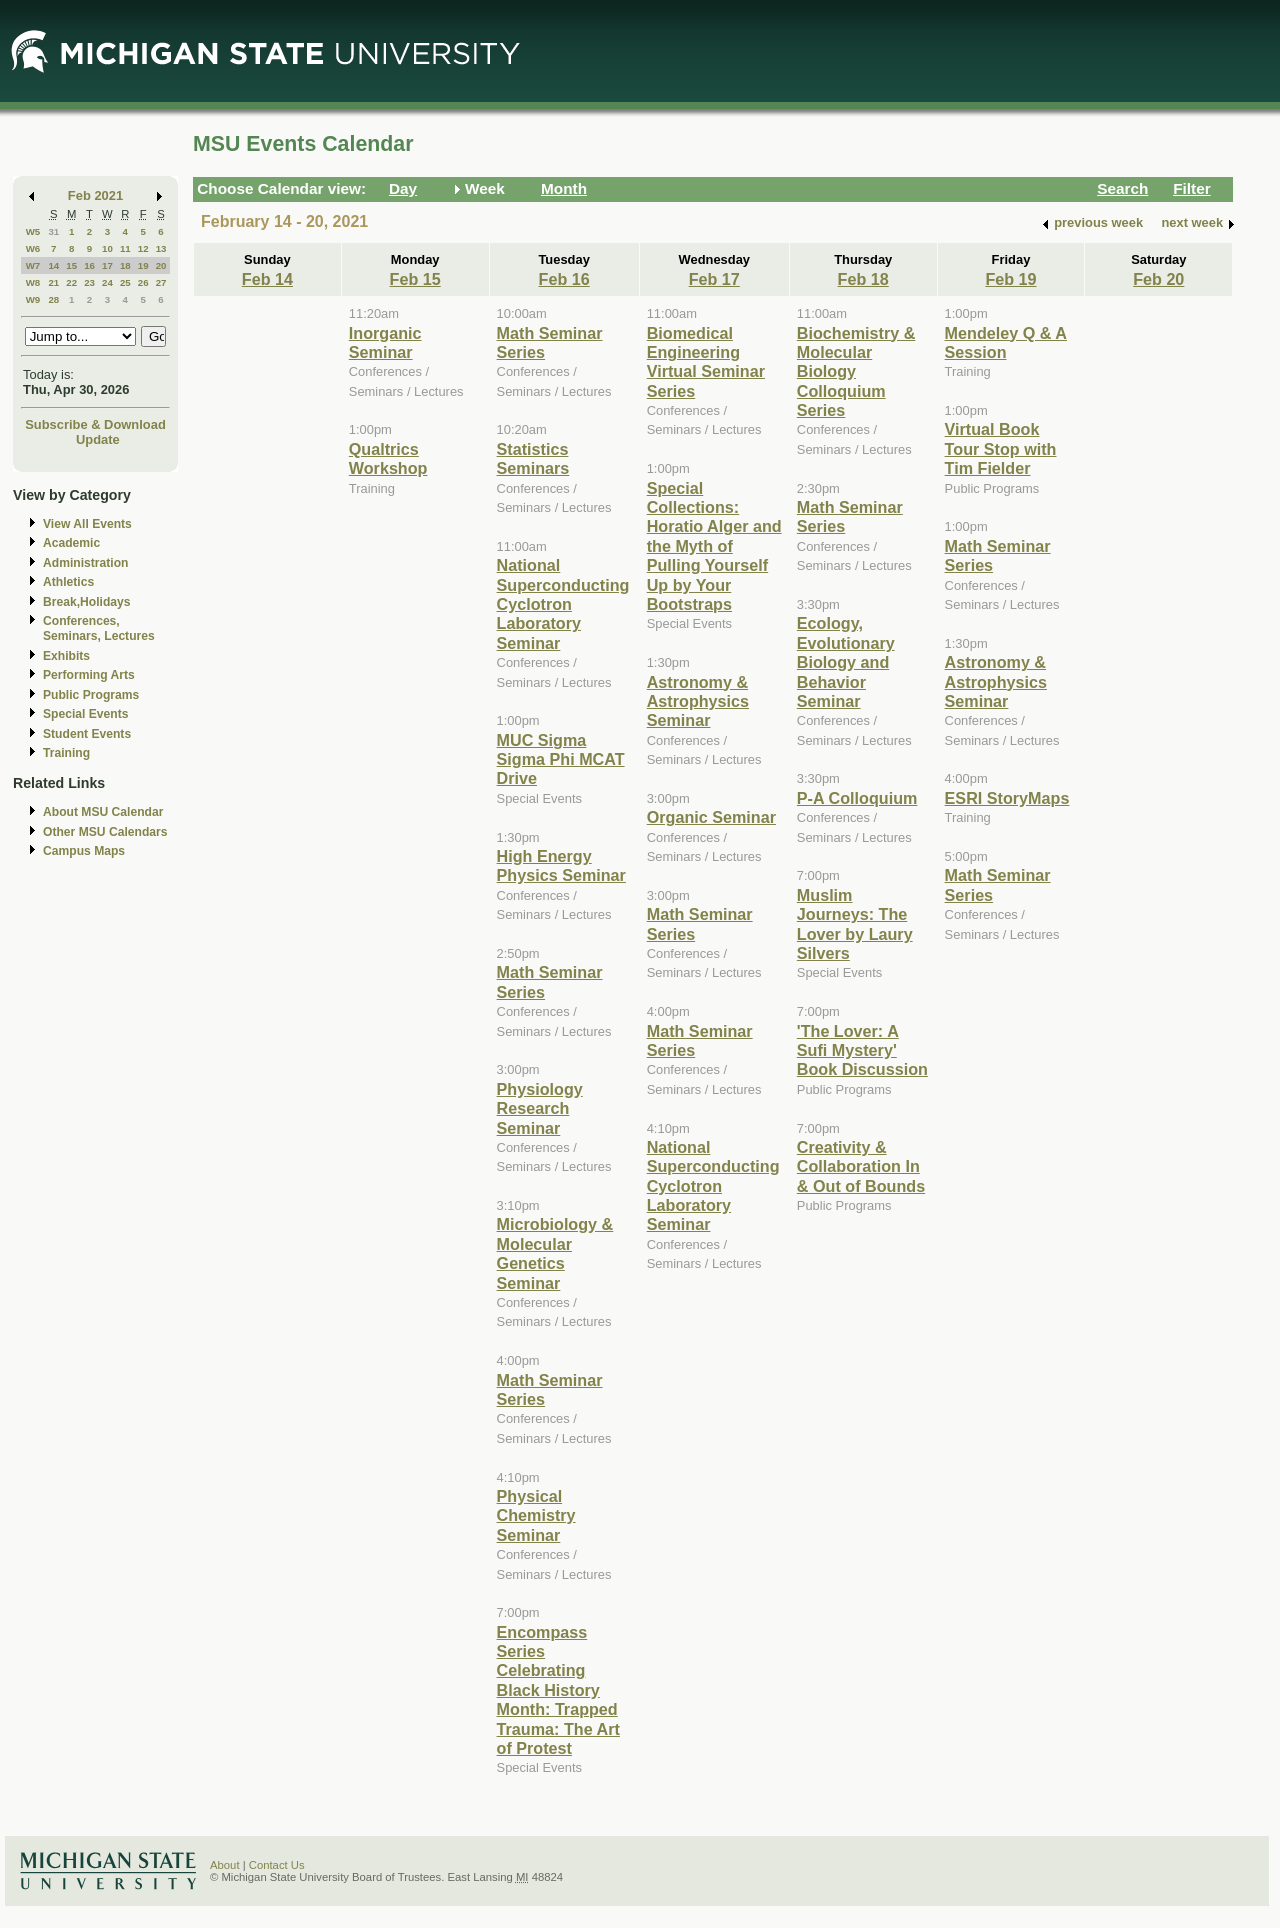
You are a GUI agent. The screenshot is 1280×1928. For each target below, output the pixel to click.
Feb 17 (714, 279)
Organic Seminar (711, 817)
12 (143, 248)
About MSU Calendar (103, 812)
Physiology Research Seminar (540, 1108)
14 (53, 265)
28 (53, 299)
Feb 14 (267, 279)
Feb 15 (415, 279)
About (225, 1865)
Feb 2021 (95, 195)
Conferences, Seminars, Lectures (99, 628)
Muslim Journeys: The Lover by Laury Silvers (855, 924)
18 (125, 265)
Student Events (87, 734)
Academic (71, 543)
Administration (85, 563)
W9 (33, 299)
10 (107, 248)
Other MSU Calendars (105, 832)
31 (53, 231)
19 (143, 265)
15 (71, 265)
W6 (33, 248)
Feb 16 (564, 279)
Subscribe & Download (95, 424)
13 (161, 248)
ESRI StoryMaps (1007, 798)
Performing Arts (89, 675)
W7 (33, 265)
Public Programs (91, 695)
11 (125, 248)
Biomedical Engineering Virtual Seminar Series (706, 362)
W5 (33, 231)
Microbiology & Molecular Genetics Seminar (555, 1253)
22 (71, 282)
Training (66, 753)
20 (161, 265)
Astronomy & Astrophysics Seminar (698, 701)
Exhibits (66, 656)
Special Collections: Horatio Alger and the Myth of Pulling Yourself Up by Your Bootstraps (714, 546)
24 (107, 282)
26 (143, 282)
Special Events (85, 714)
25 (125, 282)
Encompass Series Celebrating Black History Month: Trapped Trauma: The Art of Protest (558, 1690)
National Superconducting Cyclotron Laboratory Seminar (563, 604)
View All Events (87, 524)
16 (89, 265)
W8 (33, 282)
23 (89, 282)
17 (107, 265)
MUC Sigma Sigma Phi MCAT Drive (561, 759)
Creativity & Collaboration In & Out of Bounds (861, 1166)
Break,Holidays (87, 602)
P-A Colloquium (857, 798)
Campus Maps (84, 851)
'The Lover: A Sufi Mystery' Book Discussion (862, 1050)
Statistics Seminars (533, 458)
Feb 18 (863, 279)
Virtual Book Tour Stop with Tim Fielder (1001, 448)
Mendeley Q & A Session (1006, 342)
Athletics (68, 582)
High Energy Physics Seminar (561, 865)
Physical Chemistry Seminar (536, 1515)
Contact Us (277, 1865)
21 (53, 282)
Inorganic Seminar (385, 342)
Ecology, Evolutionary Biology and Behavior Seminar (846, 662)
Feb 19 (1010, 279)
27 (161, 282)
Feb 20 (1158, 279)
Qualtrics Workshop (388, 458)
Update (98, 439)
